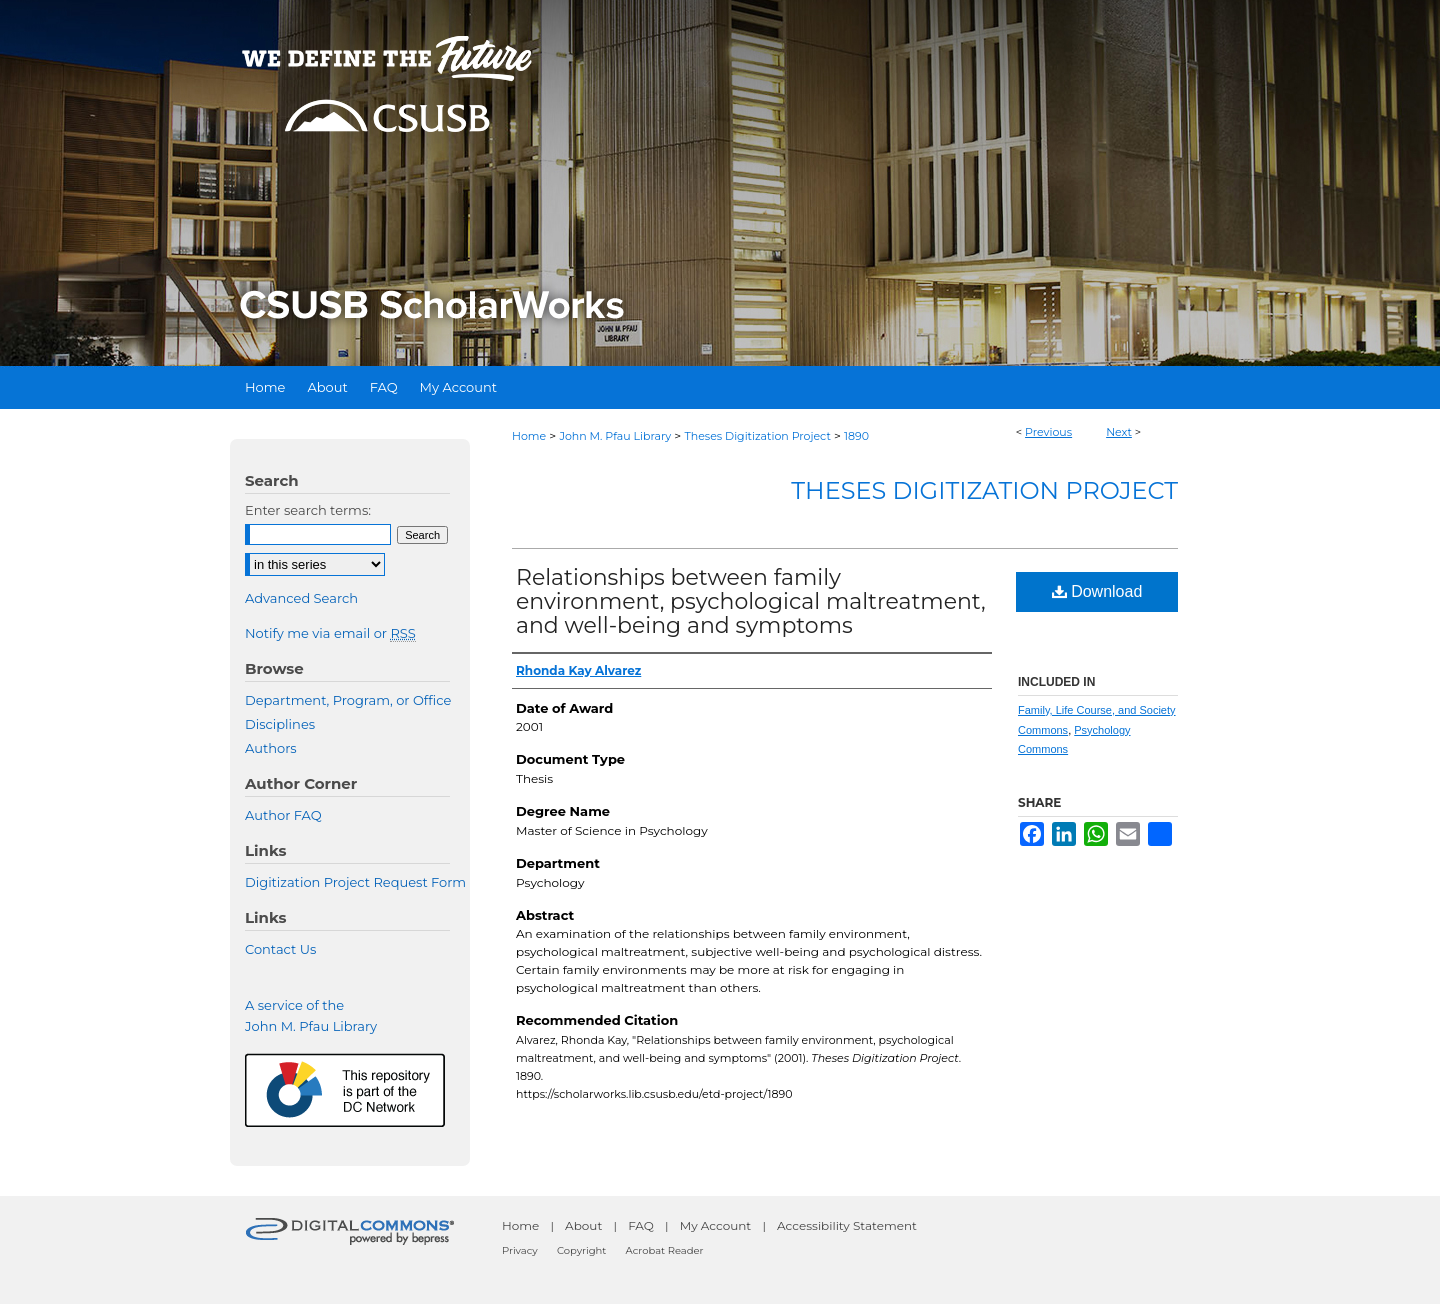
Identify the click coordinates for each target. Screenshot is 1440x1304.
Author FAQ (283, 815)
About (583, 1225)
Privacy (520, 1250)
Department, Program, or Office (348, 700)
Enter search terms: (308, 510)
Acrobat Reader (665, 1250)
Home (529, 436)
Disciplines (280, 724)
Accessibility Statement (847, 1225)
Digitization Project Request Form (355, 882)
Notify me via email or (330, 633)
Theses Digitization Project (757, 436)
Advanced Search (301, 598)
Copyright (581, 1250)
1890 (856, 436)
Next (1119, 432)
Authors (271, 748)
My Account (716, 1225)
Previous (1048, 432)
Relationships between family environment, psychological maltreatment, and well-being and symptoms (751, 601)
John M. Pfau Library (615, 436)
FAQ (641, 1225)
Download (1097, 591)
